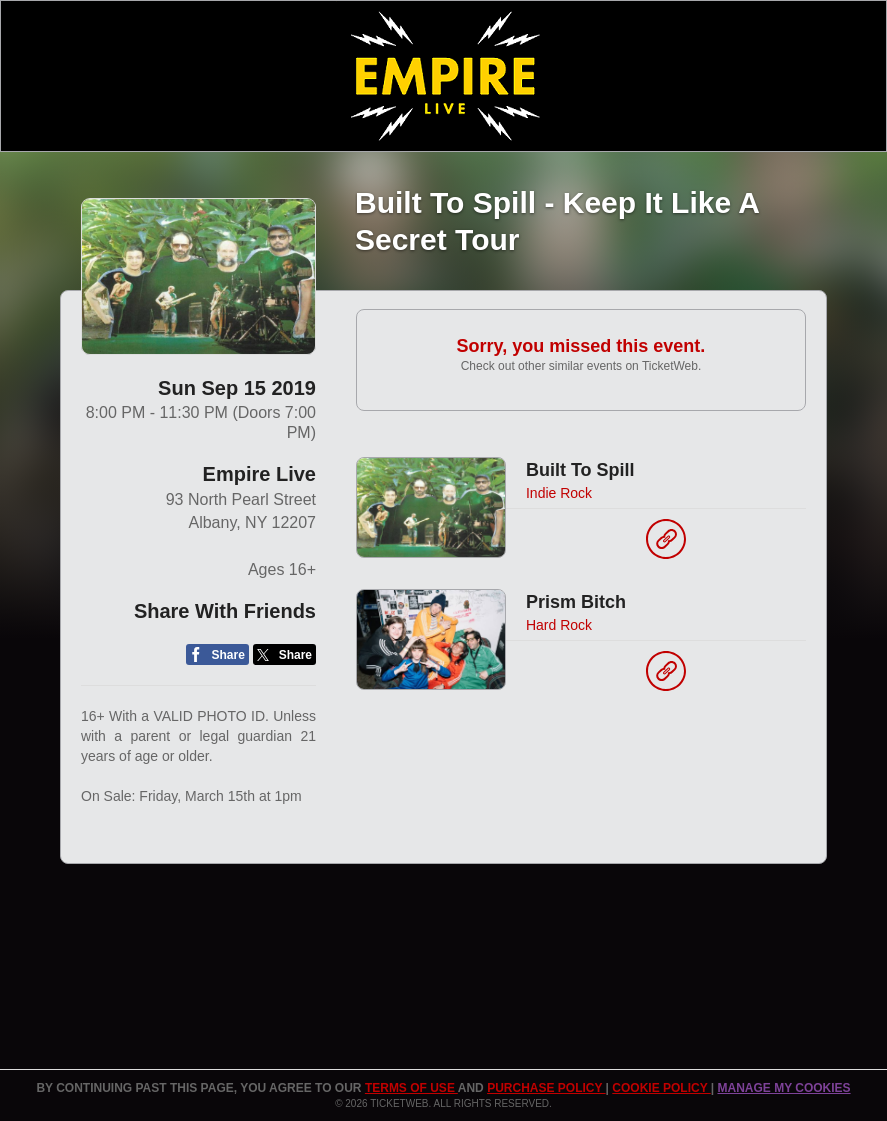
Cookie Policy (661, 1088)
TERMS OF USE (411, 1088)
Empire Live (259, 474)
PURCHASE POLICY (546, 1088)
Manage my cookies (783, 1088)
